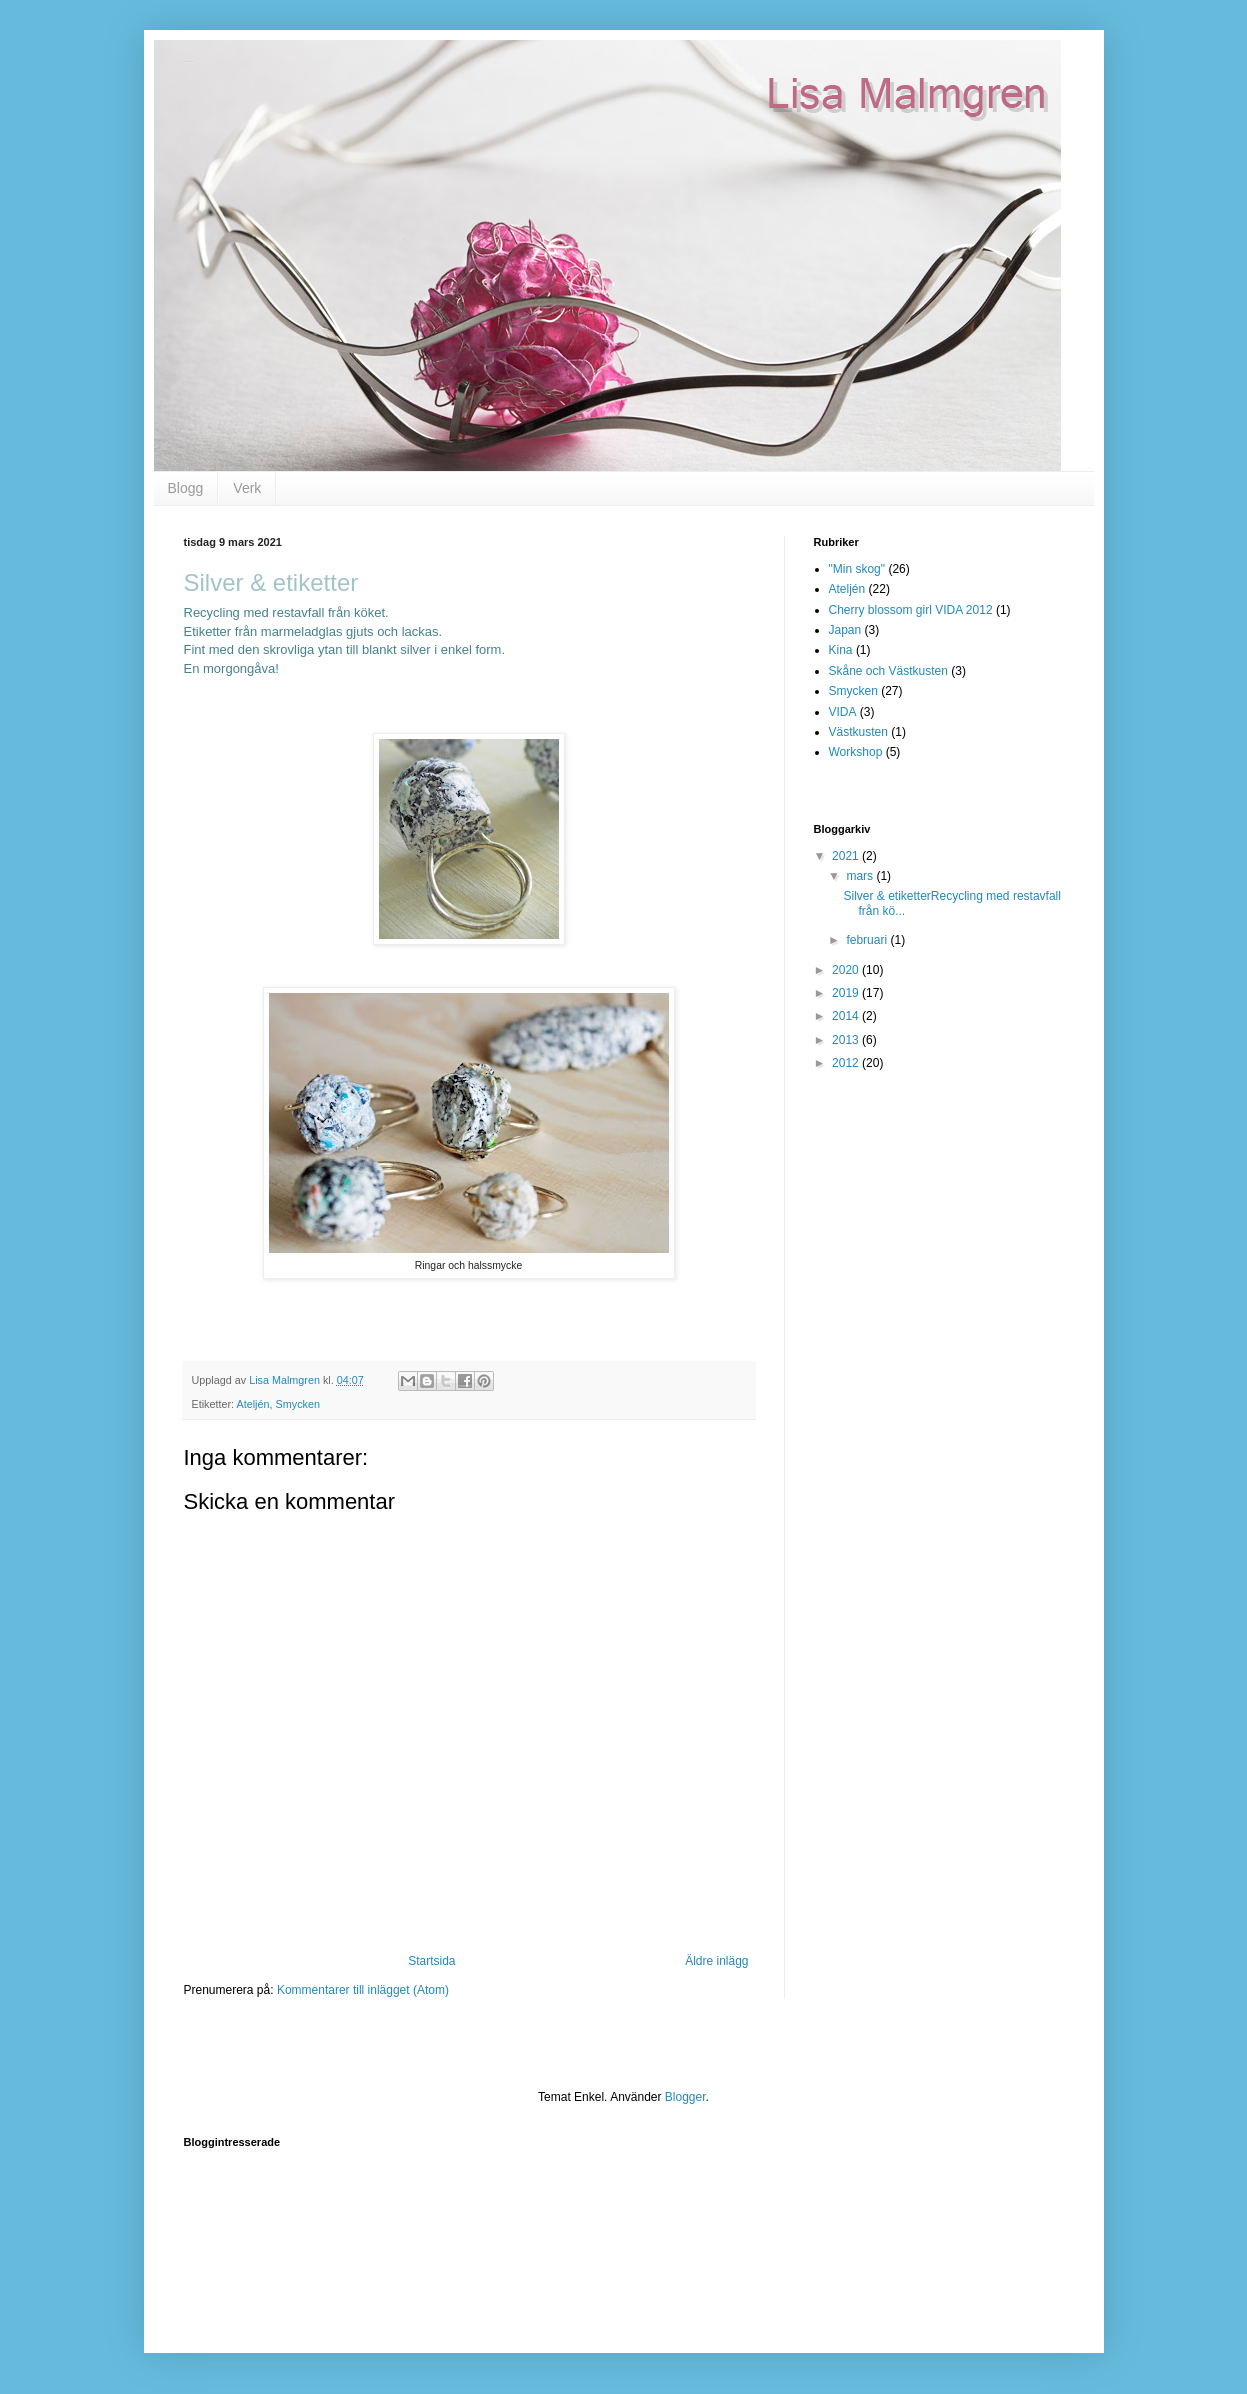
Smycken (298, 1404)
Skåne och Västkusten (888, 671)
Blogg (186, 488)
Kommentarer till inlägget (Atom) (363, 1990)
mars (861, 876)
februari (868, 940)
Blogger (685, 2097)
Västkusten (858, 732)
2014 (847, 1016)
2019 (847, 993)
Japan (845, 630)
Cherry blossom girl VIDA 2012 (911, 610)
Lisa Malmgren (189, 62)
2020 (847, 970)
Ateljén (253, 1404)
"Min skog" (857, 569)
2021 (847, 856)
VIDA (843, 712)
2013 (847, 1040)
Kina (841, 650)
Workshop (856, 752)
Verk (247, 488)
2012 (847, 1063)
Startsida (431, 1961)
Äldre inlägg (716, 1961)
